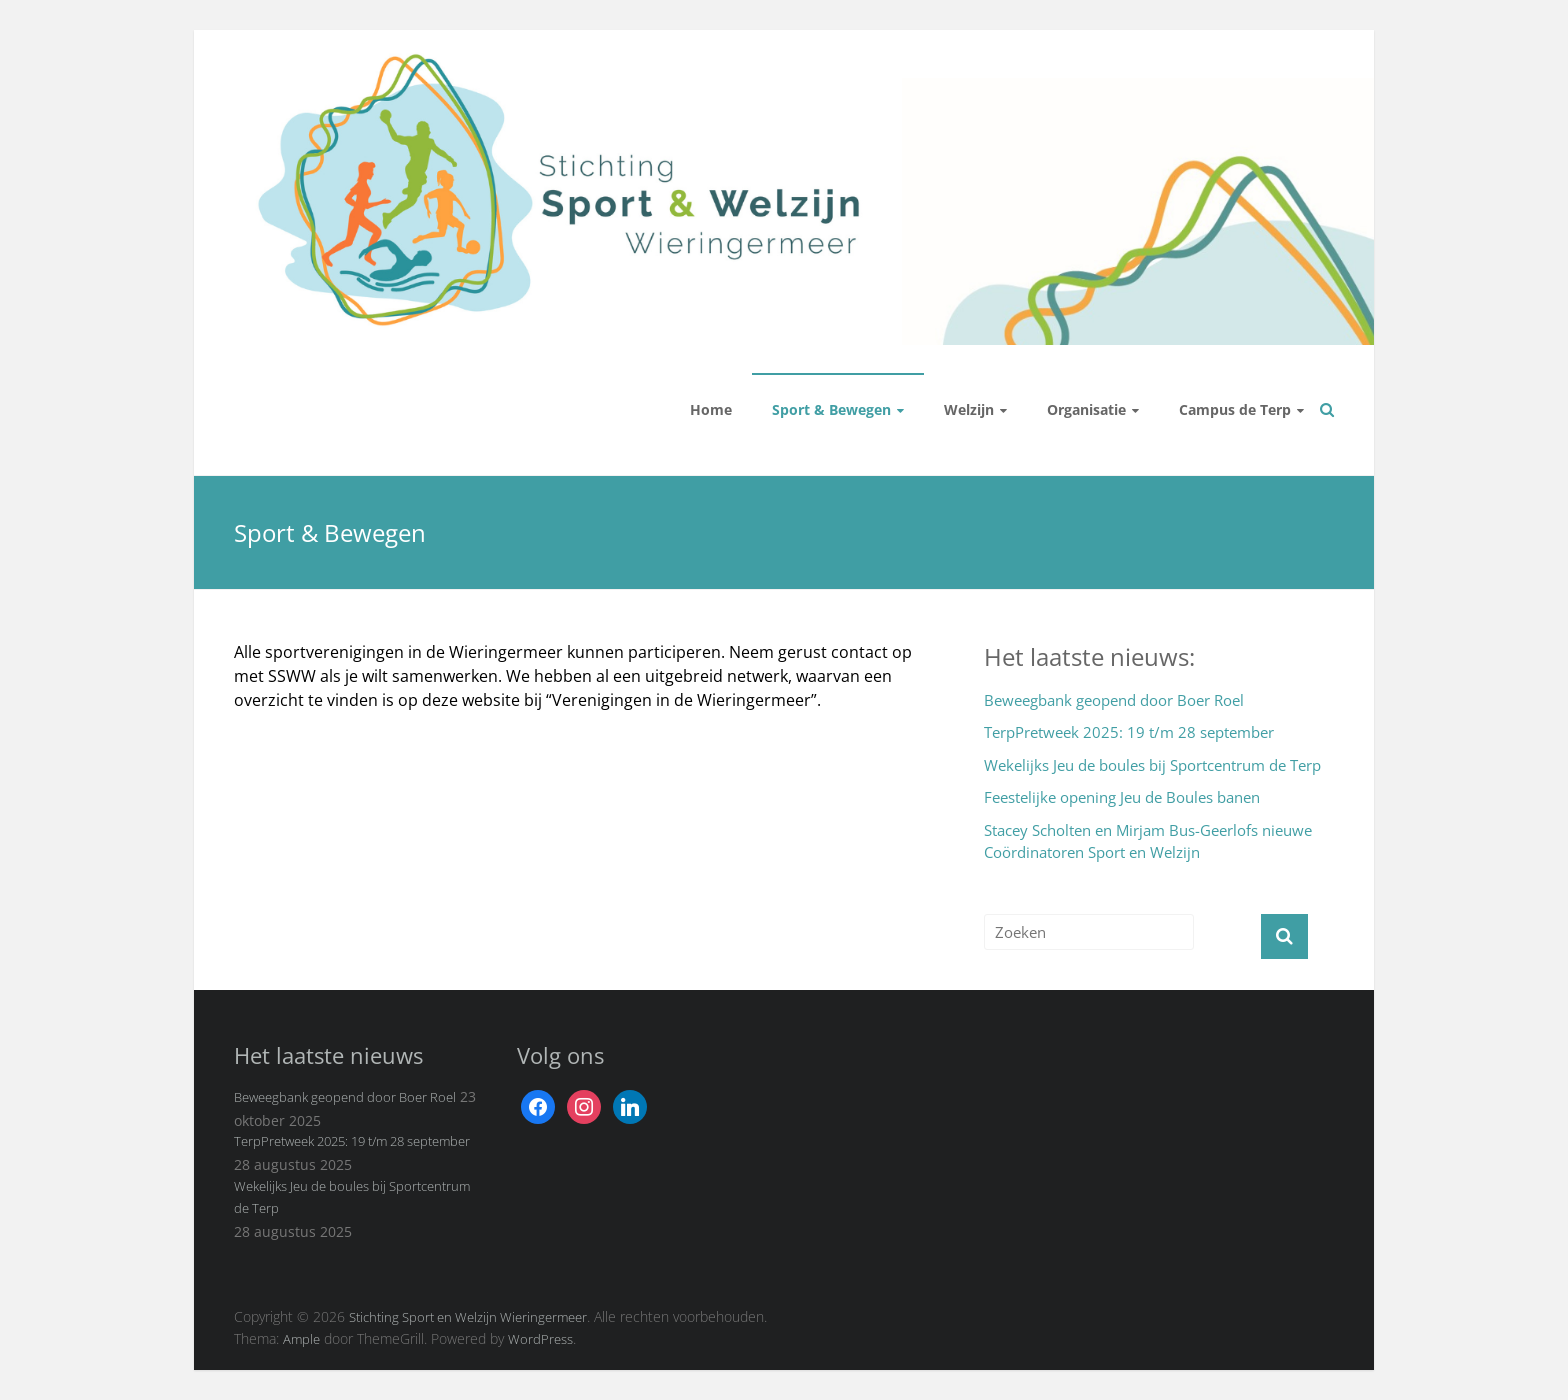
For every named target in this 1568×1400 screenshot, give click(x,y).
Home (711, 409)
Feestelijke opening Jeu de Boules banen (1122, 797)
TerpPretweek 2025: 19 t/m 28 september (1129, 732)
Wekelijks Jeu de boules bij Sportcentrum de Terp (1152, 765)
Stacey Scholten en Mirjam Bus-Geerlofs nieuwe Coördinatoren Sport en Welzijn (1148, 841)
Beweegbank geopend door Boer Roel (1114, 700)
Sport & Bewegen (831, 409)
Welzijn (969, 409)
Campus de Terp (1235, 409)
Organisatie (1086, 409)
